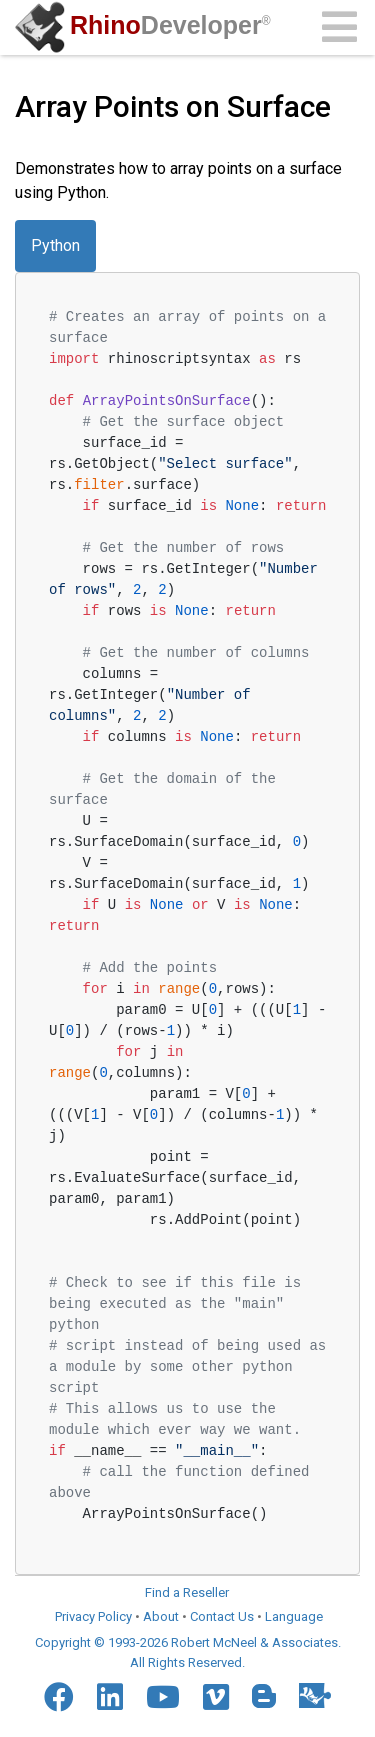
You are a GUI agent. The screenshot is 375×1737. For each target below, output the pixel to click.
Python (55, 245)
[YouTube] (163, 1697)
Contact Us (222, 1616)
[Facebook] (59, 1697)
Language (294, 1616)
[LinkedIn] (110, 1697)
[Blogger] (264, 1696)
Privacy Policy (93, 1616)
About (161, 1616)
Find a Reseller (187, 1592)
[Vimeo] (216, 1697)
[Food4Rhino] (315, 1695)
